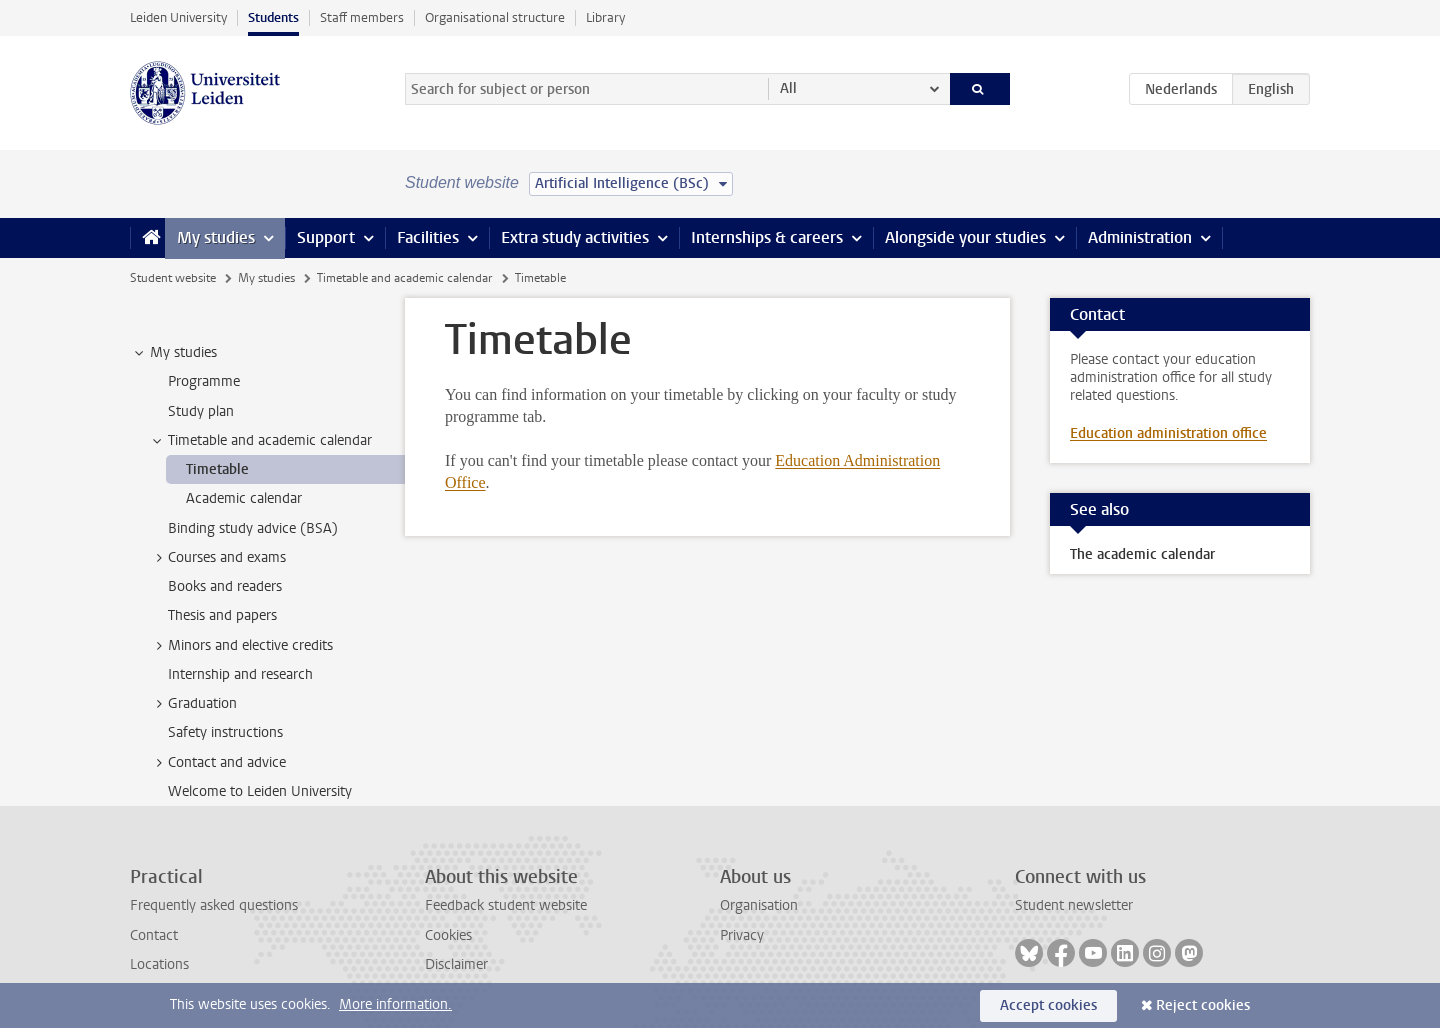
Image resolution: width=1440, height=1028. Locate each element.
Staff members (362, 17)
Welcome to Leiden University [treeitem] (260, 791)
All (788, 88)
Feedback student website (506, 905)
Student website (173, 278)
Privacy (742, 935)
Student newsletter (1074, 905)
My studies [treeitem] (174, 353)
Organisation (759, 905)
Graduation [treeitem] (193, 704)
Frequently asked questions (214, 905)
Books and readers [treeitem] (225, 586)
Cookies (448, 935)
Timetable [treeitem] (217, 469)
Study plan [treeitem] (201, 411)
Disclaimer (456, 964)
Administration (1140, 237)
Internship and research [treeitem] (240, 674)
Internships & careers (767, 237)
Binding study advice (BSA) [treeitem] (253, 528)
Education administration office (1168, 433)
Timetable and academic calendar (404, 278)
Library (605, 17)
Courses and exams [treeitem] (217, 558)
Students (273, 17)
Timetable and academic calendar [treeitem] (260, 441)
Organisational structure (495, 17)
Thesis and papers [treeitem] (222, 615)
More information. (395, 1004)
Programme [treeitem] (204, 381)
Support (326, 237)
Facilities (428, 237)
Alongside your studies (965, 237)
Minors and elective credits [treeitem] (241, 646)
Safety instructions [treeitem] (225, 732)
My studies (216, 237)
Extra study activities (575, 237)
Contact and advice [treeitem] (217, 763)
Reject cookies (1203, 1005)
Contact (154, 935)
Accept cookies (1048, 1005)
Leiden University (178, 17)
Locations (159, 964)
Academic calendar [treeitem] (244, 498)
